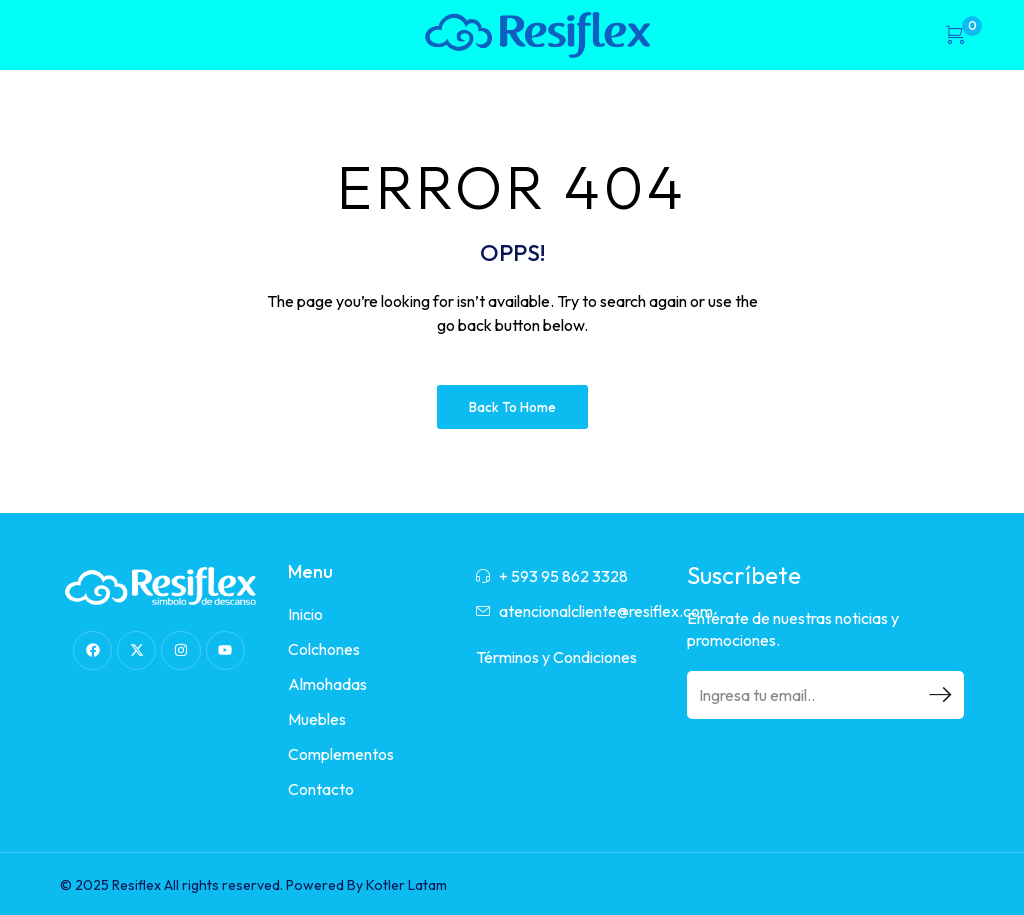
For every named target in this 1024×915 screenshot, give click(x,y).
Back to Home (512, 407)
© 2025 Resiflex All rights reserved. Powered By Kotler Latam (253, 885)
